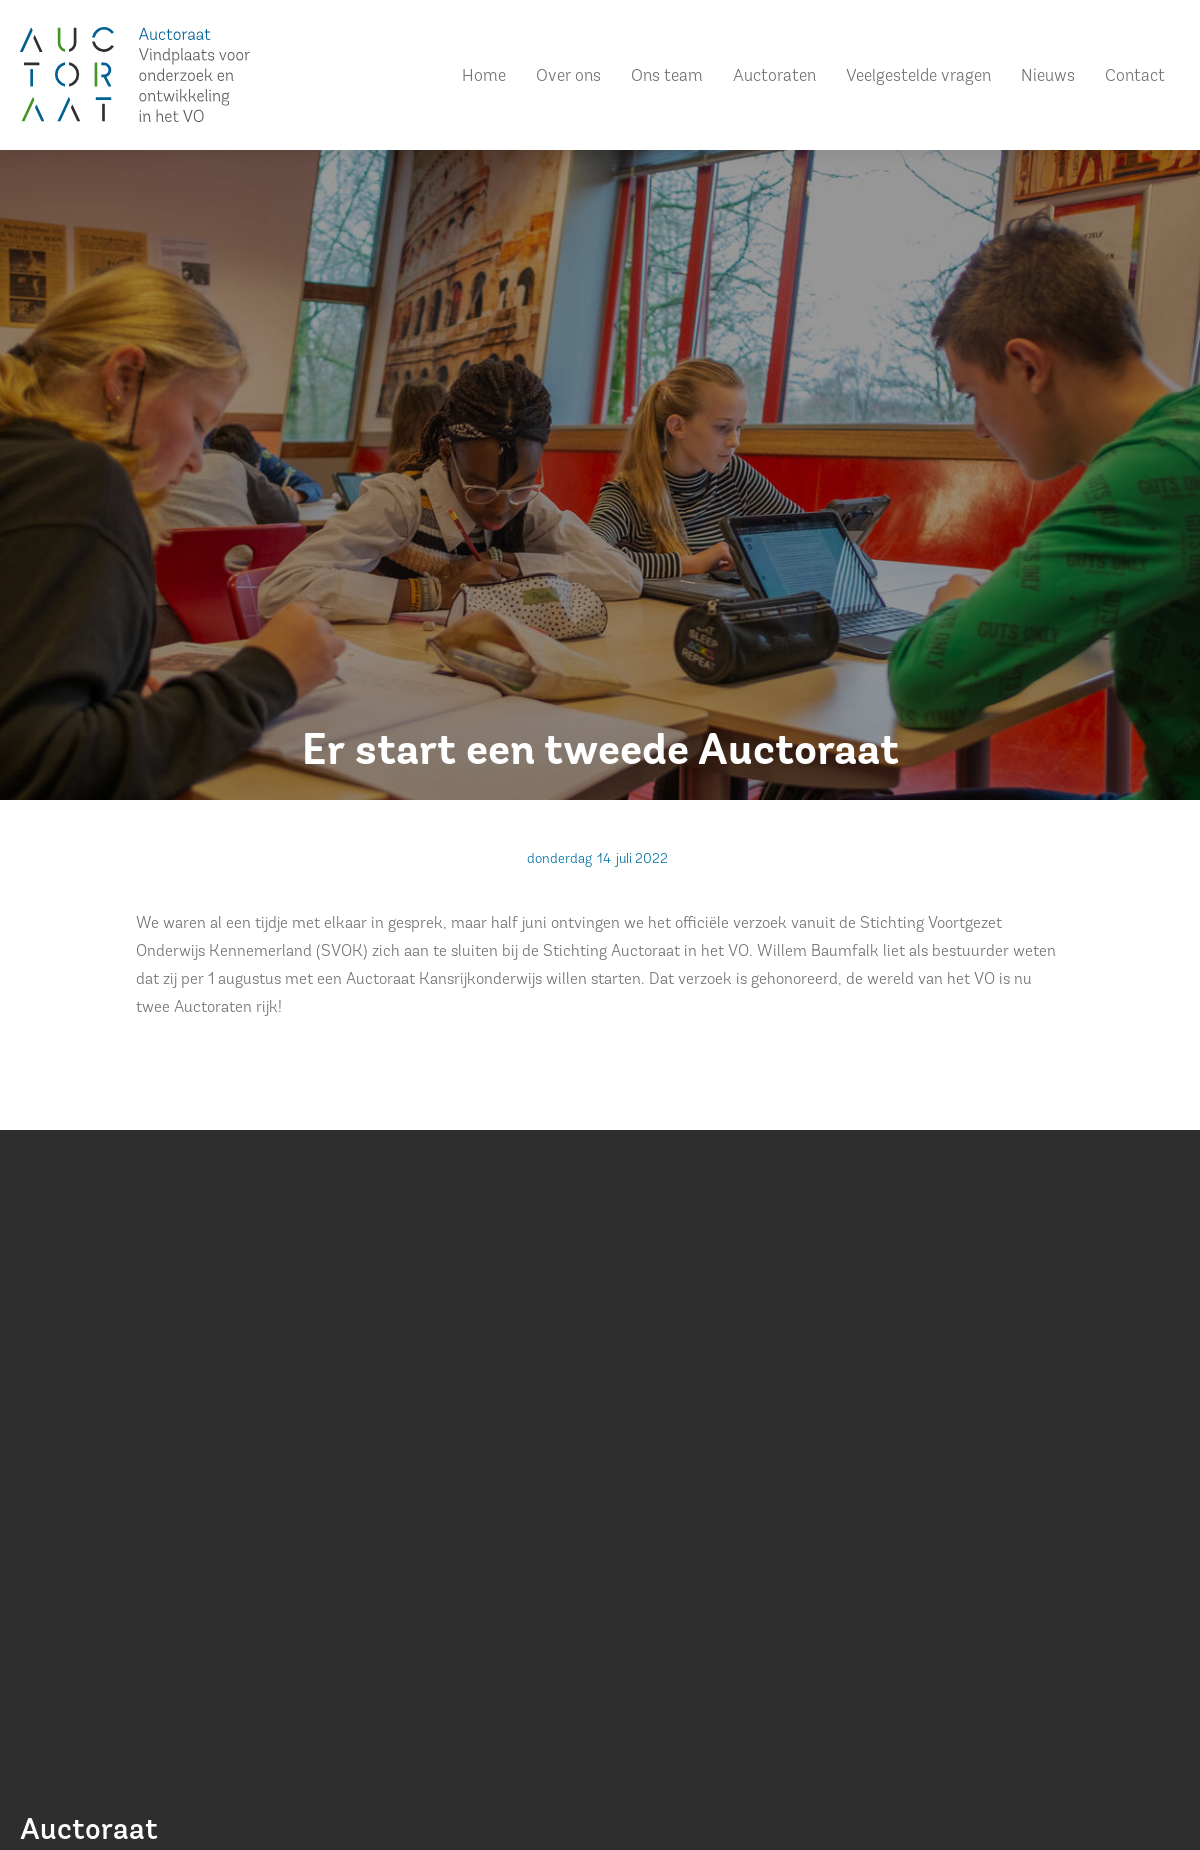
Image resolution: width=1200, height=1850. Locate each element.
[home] (135, 74)
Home (484, 76)
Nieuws (1048, 76)
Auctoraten (774, 76)
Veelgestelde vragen (918, 76)
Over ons (568, 76)
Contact (1135, 76)
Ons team (667, 76)
